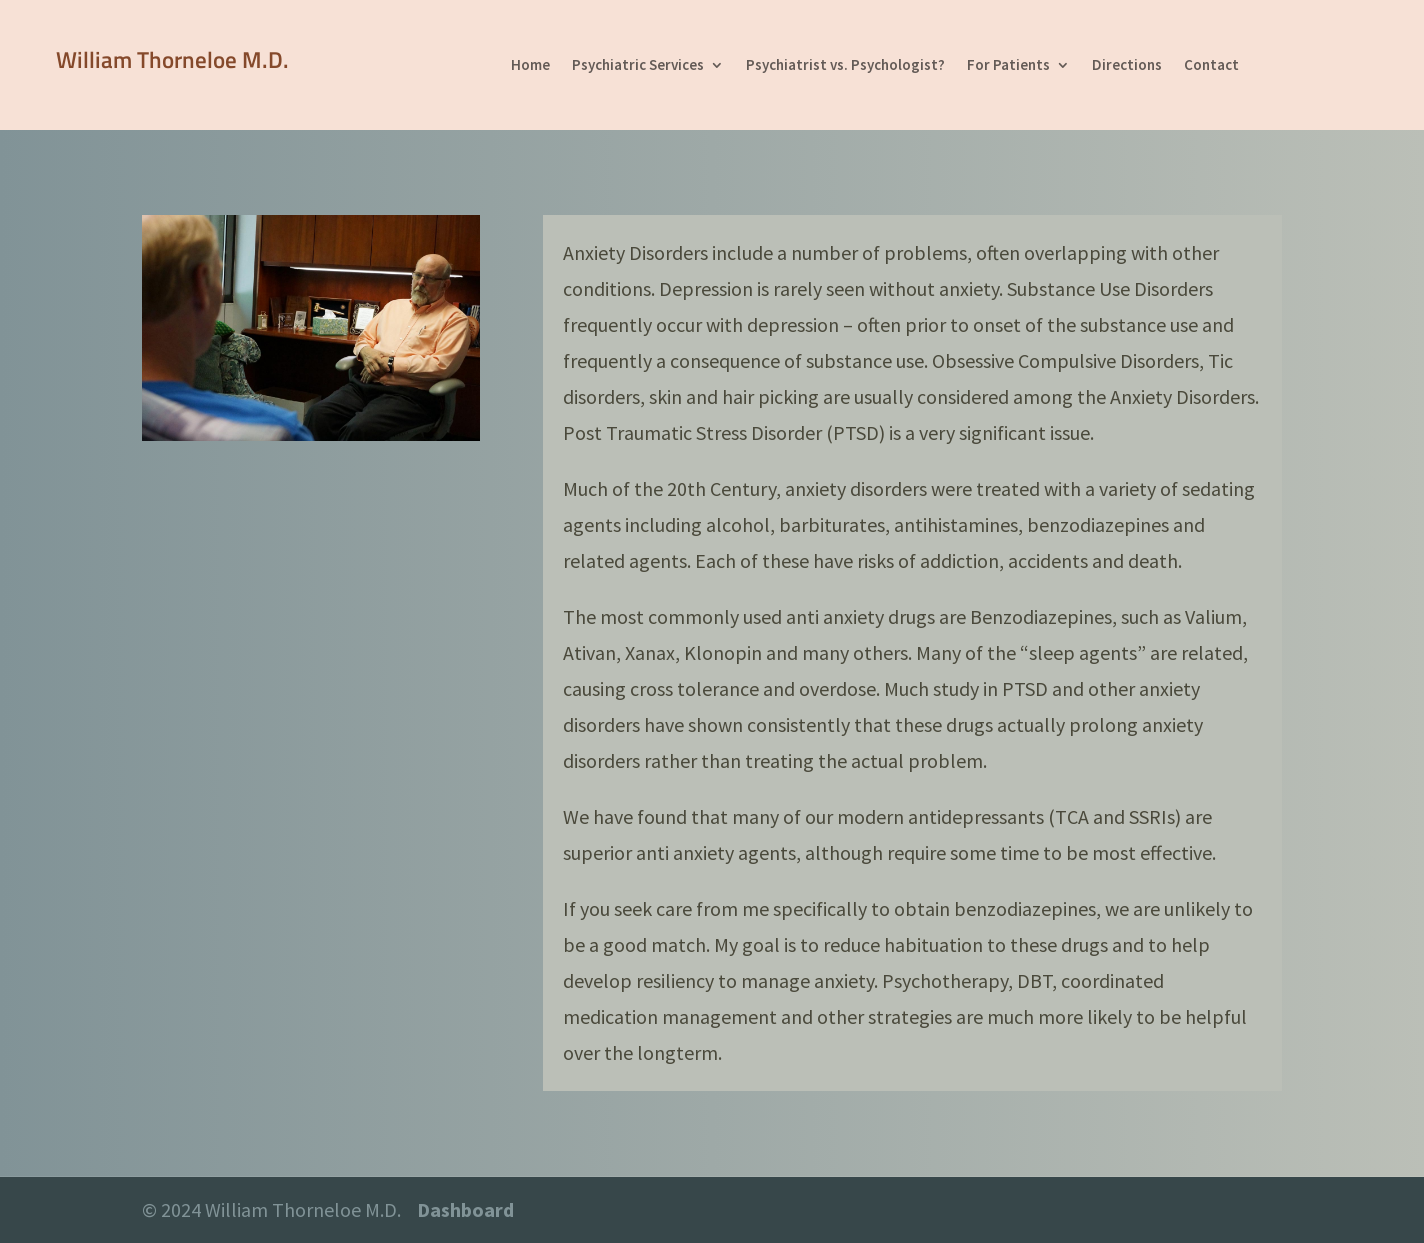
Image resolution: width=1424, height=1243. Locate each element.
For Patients (1008, 66)
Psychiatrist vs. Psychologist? (845, 66)
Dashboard (465, 1209)
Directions (1127, 66)
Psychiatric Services (638, 66)
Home (530, 66)
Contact (1211, 66)
